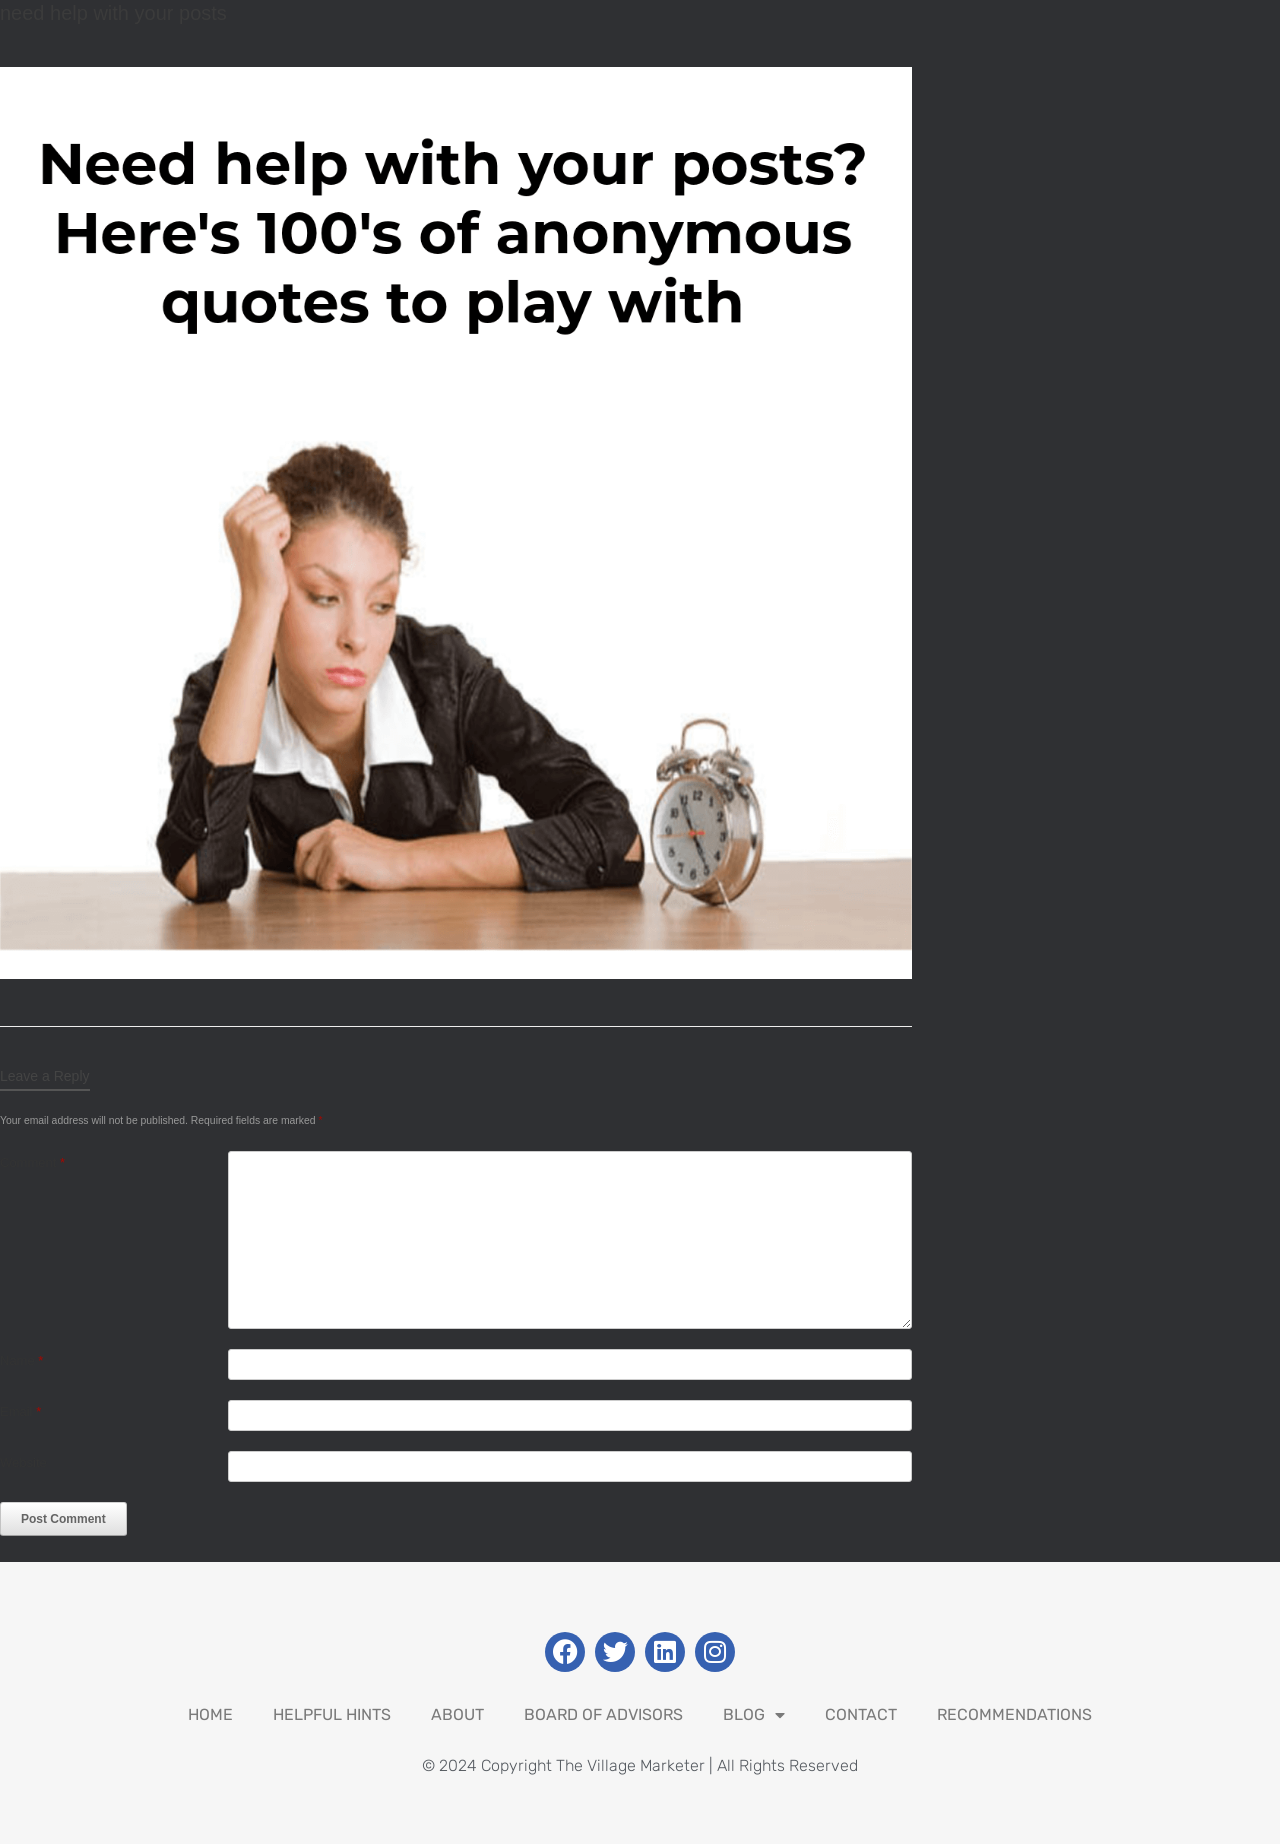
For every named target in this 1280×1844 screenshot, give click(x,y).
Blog (754, 1715)
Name (21, 1360)
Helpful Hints (332, 1714)
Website (23, 1462)
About (457, 1714)
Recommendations (1014, 1714)
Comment (32, 1162)
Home (210, 1714)
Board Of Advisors (603, 1714)
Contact (861, 1714)
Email (20, 1411)
